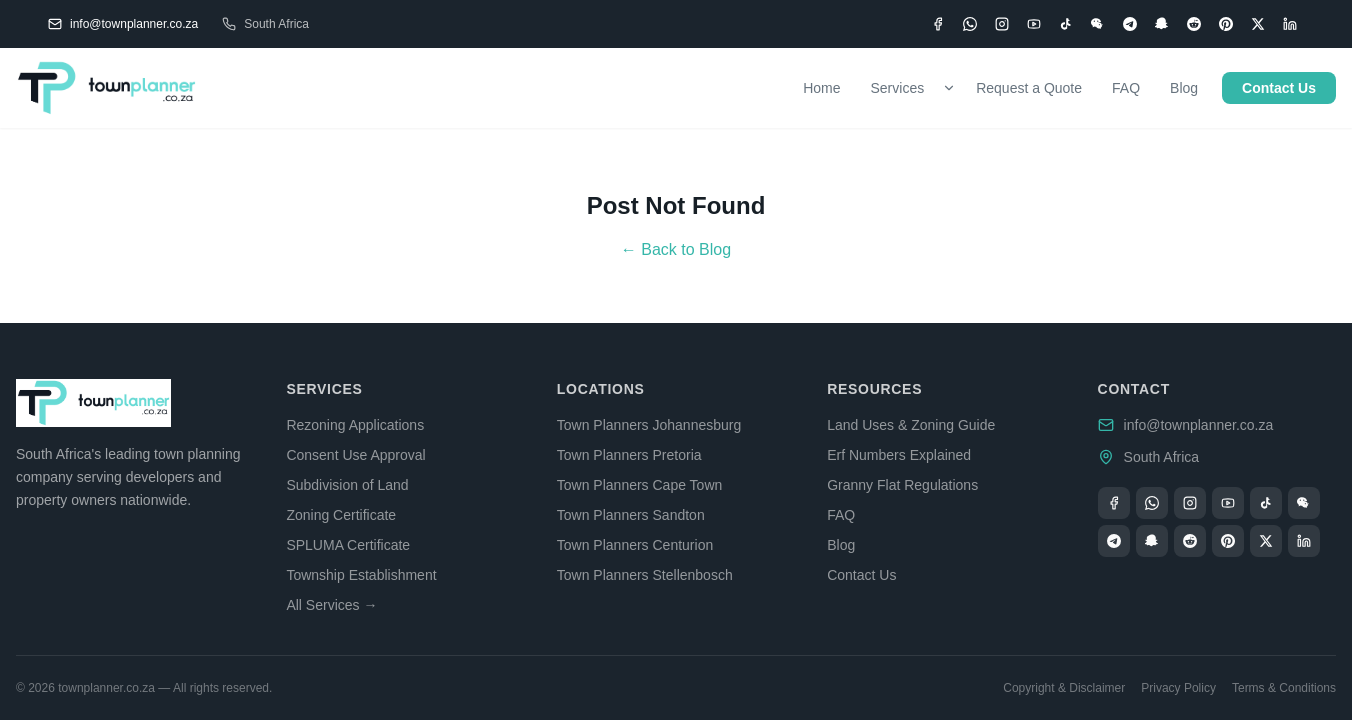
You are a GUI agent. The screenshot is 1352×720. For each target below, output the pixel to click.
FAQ (1126, 88)
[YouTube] (1034, 24)
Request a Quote (1029, 88)
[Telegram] (1130, 24)
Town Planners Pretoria (629, 455)
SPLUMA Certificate (348, 545)
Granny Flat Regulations (902, 485)
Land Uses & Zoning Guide (911, 425)
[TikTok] (1066, 24)
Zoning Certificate (341, 515)
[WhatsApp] (970, 24)
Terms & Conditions (1284, 688)
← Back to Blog (676, 249)
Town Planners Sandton (631, 515)
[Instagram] (1002, 24)
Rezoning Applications (355, 425)
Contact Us (1279, 88)
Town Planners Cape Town (640, 485)
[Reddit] (1194, 24)
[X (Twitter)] (1258, 24)
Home (821, 88)
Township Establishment (361, 575)
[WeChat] (1098, 24)
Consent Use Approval (355, 455)
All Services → (331, 605)
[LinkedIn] (1290, 24)
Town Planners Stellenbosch (645, 575)
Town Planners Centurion (635, 545)
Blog (1184, 88)
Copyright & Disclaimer (1064, 688)
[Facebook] (938, 24)
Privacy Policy (1178, 688)
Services (898, 88)
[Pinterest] (1226, 24)
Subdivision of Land (347, 485)
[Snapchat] (1162, 24)
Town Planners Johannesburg (649, 425)
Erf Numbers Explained (899, 455)
